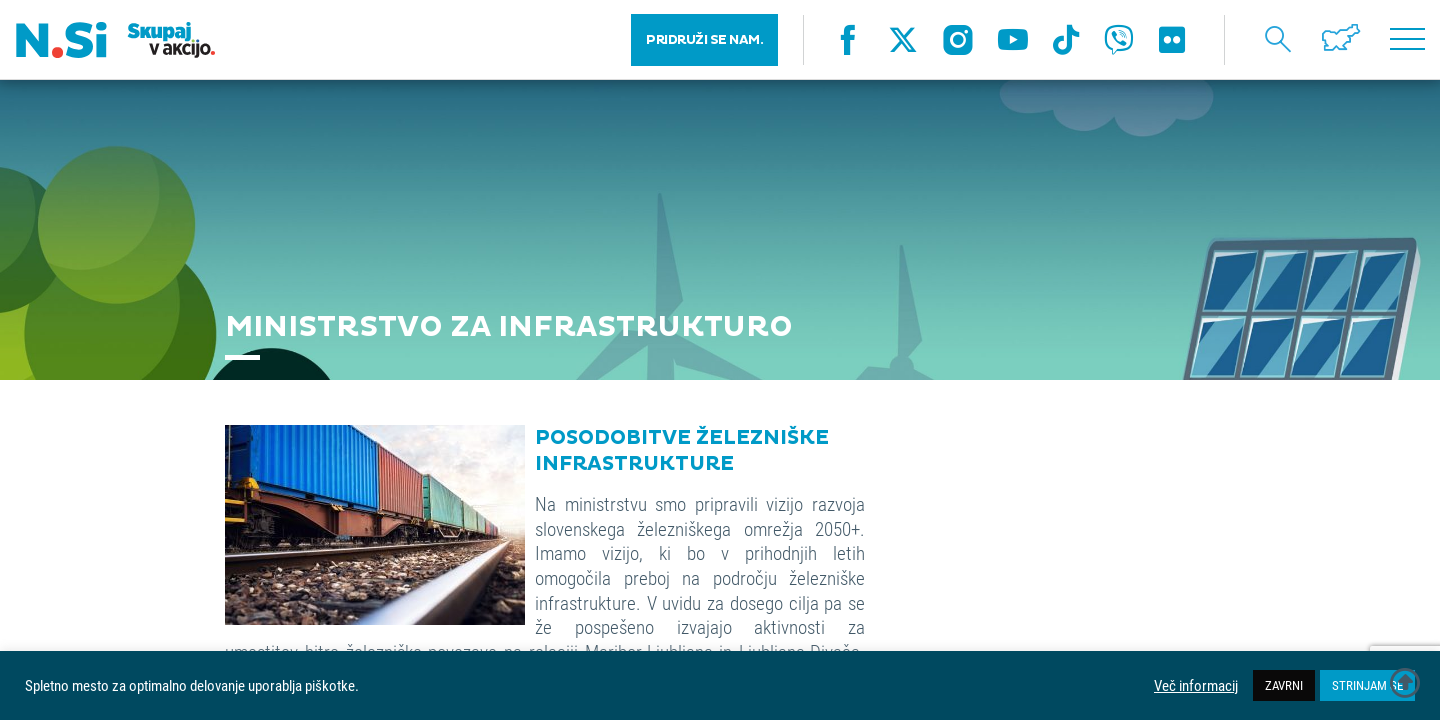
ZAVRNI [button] (1284, 685)
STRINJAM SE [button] (1367, 685)
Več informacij (1196, 686)
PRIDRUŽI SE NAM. (704, 40)
